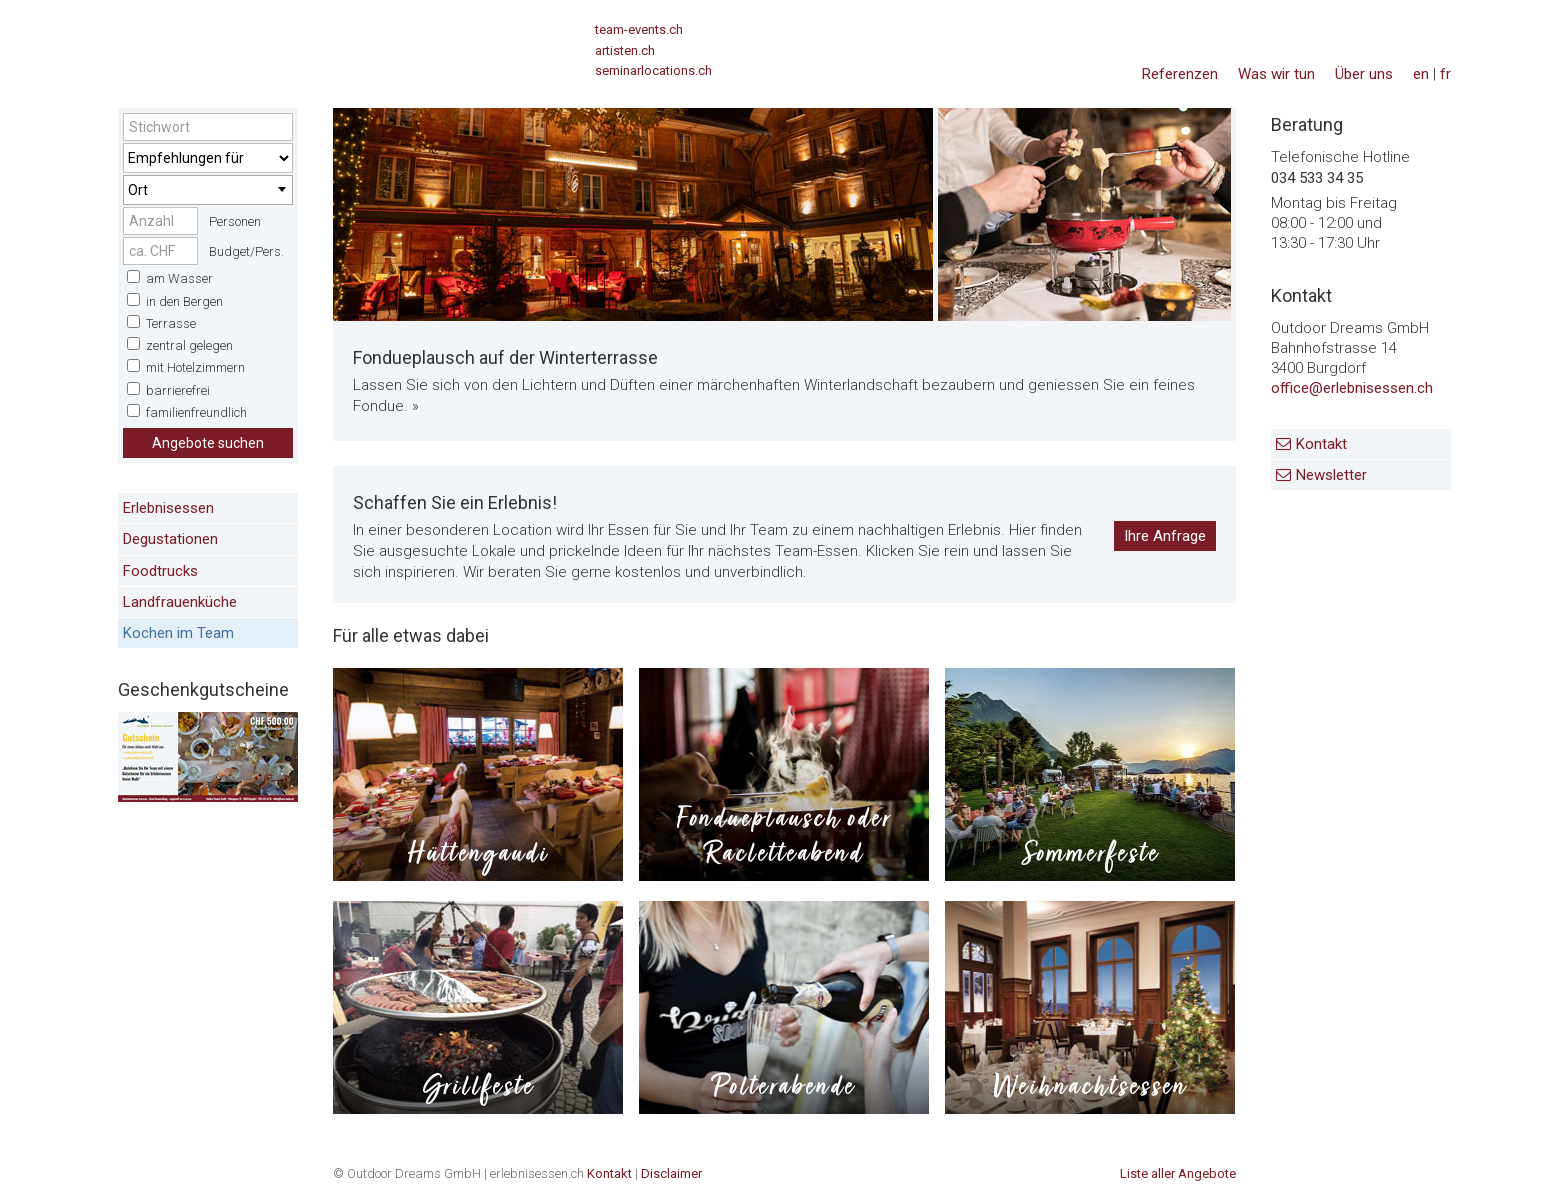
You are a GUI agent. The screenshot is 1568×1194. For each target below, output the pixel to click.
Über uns (1364, 74)
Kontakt (1321, 444)
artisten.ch (625, 50)
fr (1445, 74)
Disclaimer (671, 1173)
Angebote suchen (208, 443)
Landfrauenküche (180, 602)
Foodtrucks (160, 571)
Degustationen (170, 539)
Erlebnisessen (168, 508)
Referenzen (1180, 74)
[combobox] (208, 190)
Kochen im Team (178, 633)
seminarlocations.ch (653, 70)
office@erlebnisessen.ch (1352, 388)
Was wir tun (1276, 74)
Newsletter (1331, 475)
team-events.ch (639, 29)
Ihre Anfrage (1165, 536)
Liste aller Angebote (1178, 1173)
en (1421, 74)
